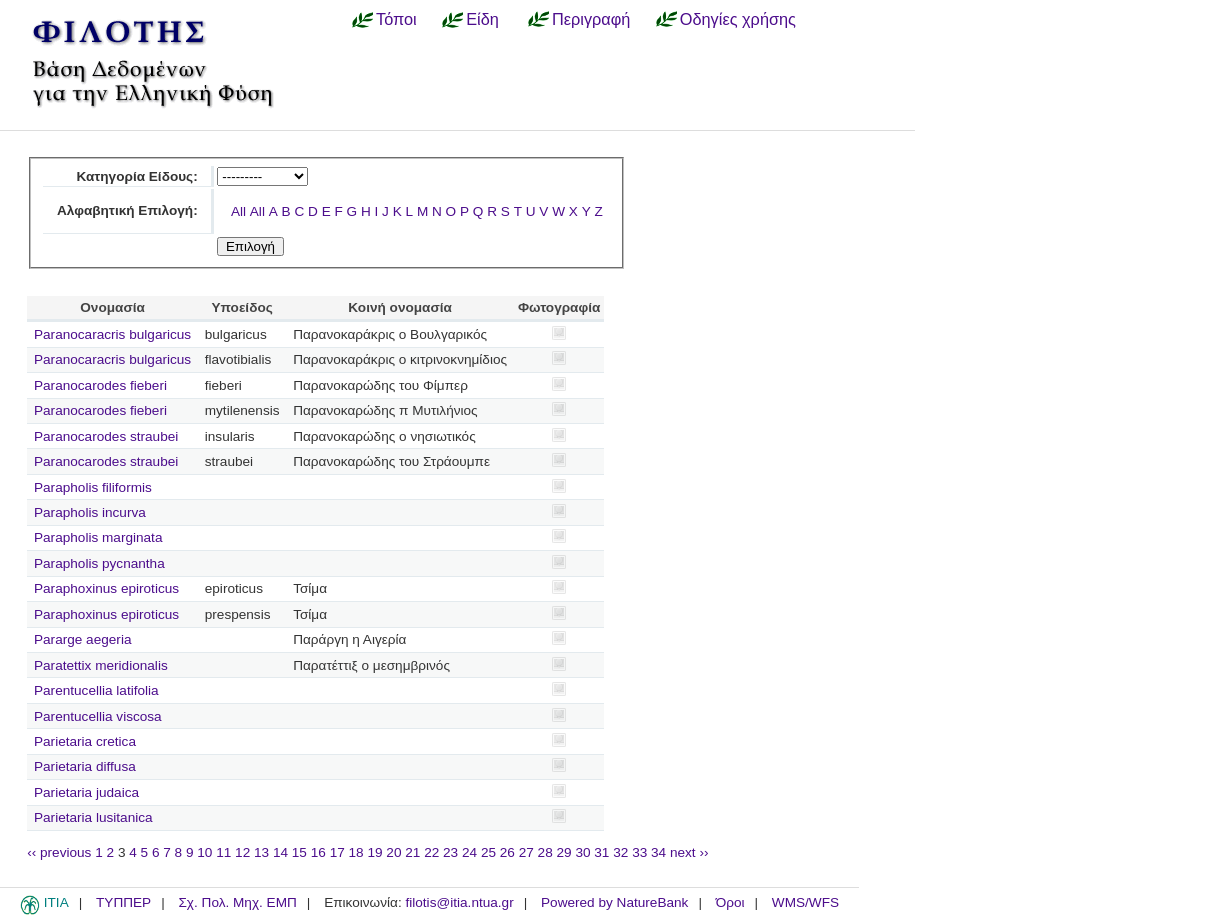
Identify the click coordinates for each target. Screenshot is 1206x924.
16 (318, 852)
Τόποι (396, 19)
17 (337, 852)
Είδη (482, 19)
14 (280, 852)
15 (299, 852)
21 (412, 852)
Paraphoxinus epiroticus (106, 588)
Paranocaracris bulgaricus (112, 334)
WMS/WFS (805, 902)
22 (431, 852)
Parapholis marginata (98, 537)
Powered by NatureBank (614, 902)
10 (204, 852)
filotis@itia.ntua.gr (459, 902)
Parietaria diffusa (85, 766)
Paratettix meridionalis (101, 665)
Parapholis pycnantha (99, 563)
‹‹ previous (59, 852)
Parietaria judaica (86, 792)
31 (601, 852)
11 (223, 852)
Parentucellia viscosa (98, 716)
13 (261, 852)
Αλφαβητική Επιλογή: (127, 210)
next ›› (689, 852)
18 (356, 852)
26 (507, 852)
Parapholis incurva (90, 512)
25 (488, 852)
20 (393, 852)
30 (582, 852)
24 (469, 852)
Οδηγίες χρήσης (738, 19)
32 (620, 852)
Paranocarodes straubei (106, 436)
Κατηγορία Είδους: (136, 176)
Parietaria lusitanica (93, 817)
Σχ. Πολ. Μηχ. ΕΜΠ (237, 902)
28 (545, 852)
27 (526, 852)
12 (242, 852)
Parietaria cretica (85, 741)
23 (450, 852)
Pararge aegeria (83, 639)
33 (639, 852)
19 (374, 852)
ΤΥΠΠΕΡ (123, 902)
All (238, 211)
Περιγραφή (591, 19)
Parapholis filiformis (93, 487)
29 (564, 852)
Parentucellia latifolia (96, 690)
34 (658, 852)
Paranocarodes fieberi (100, 385)
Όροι (730, 902)
